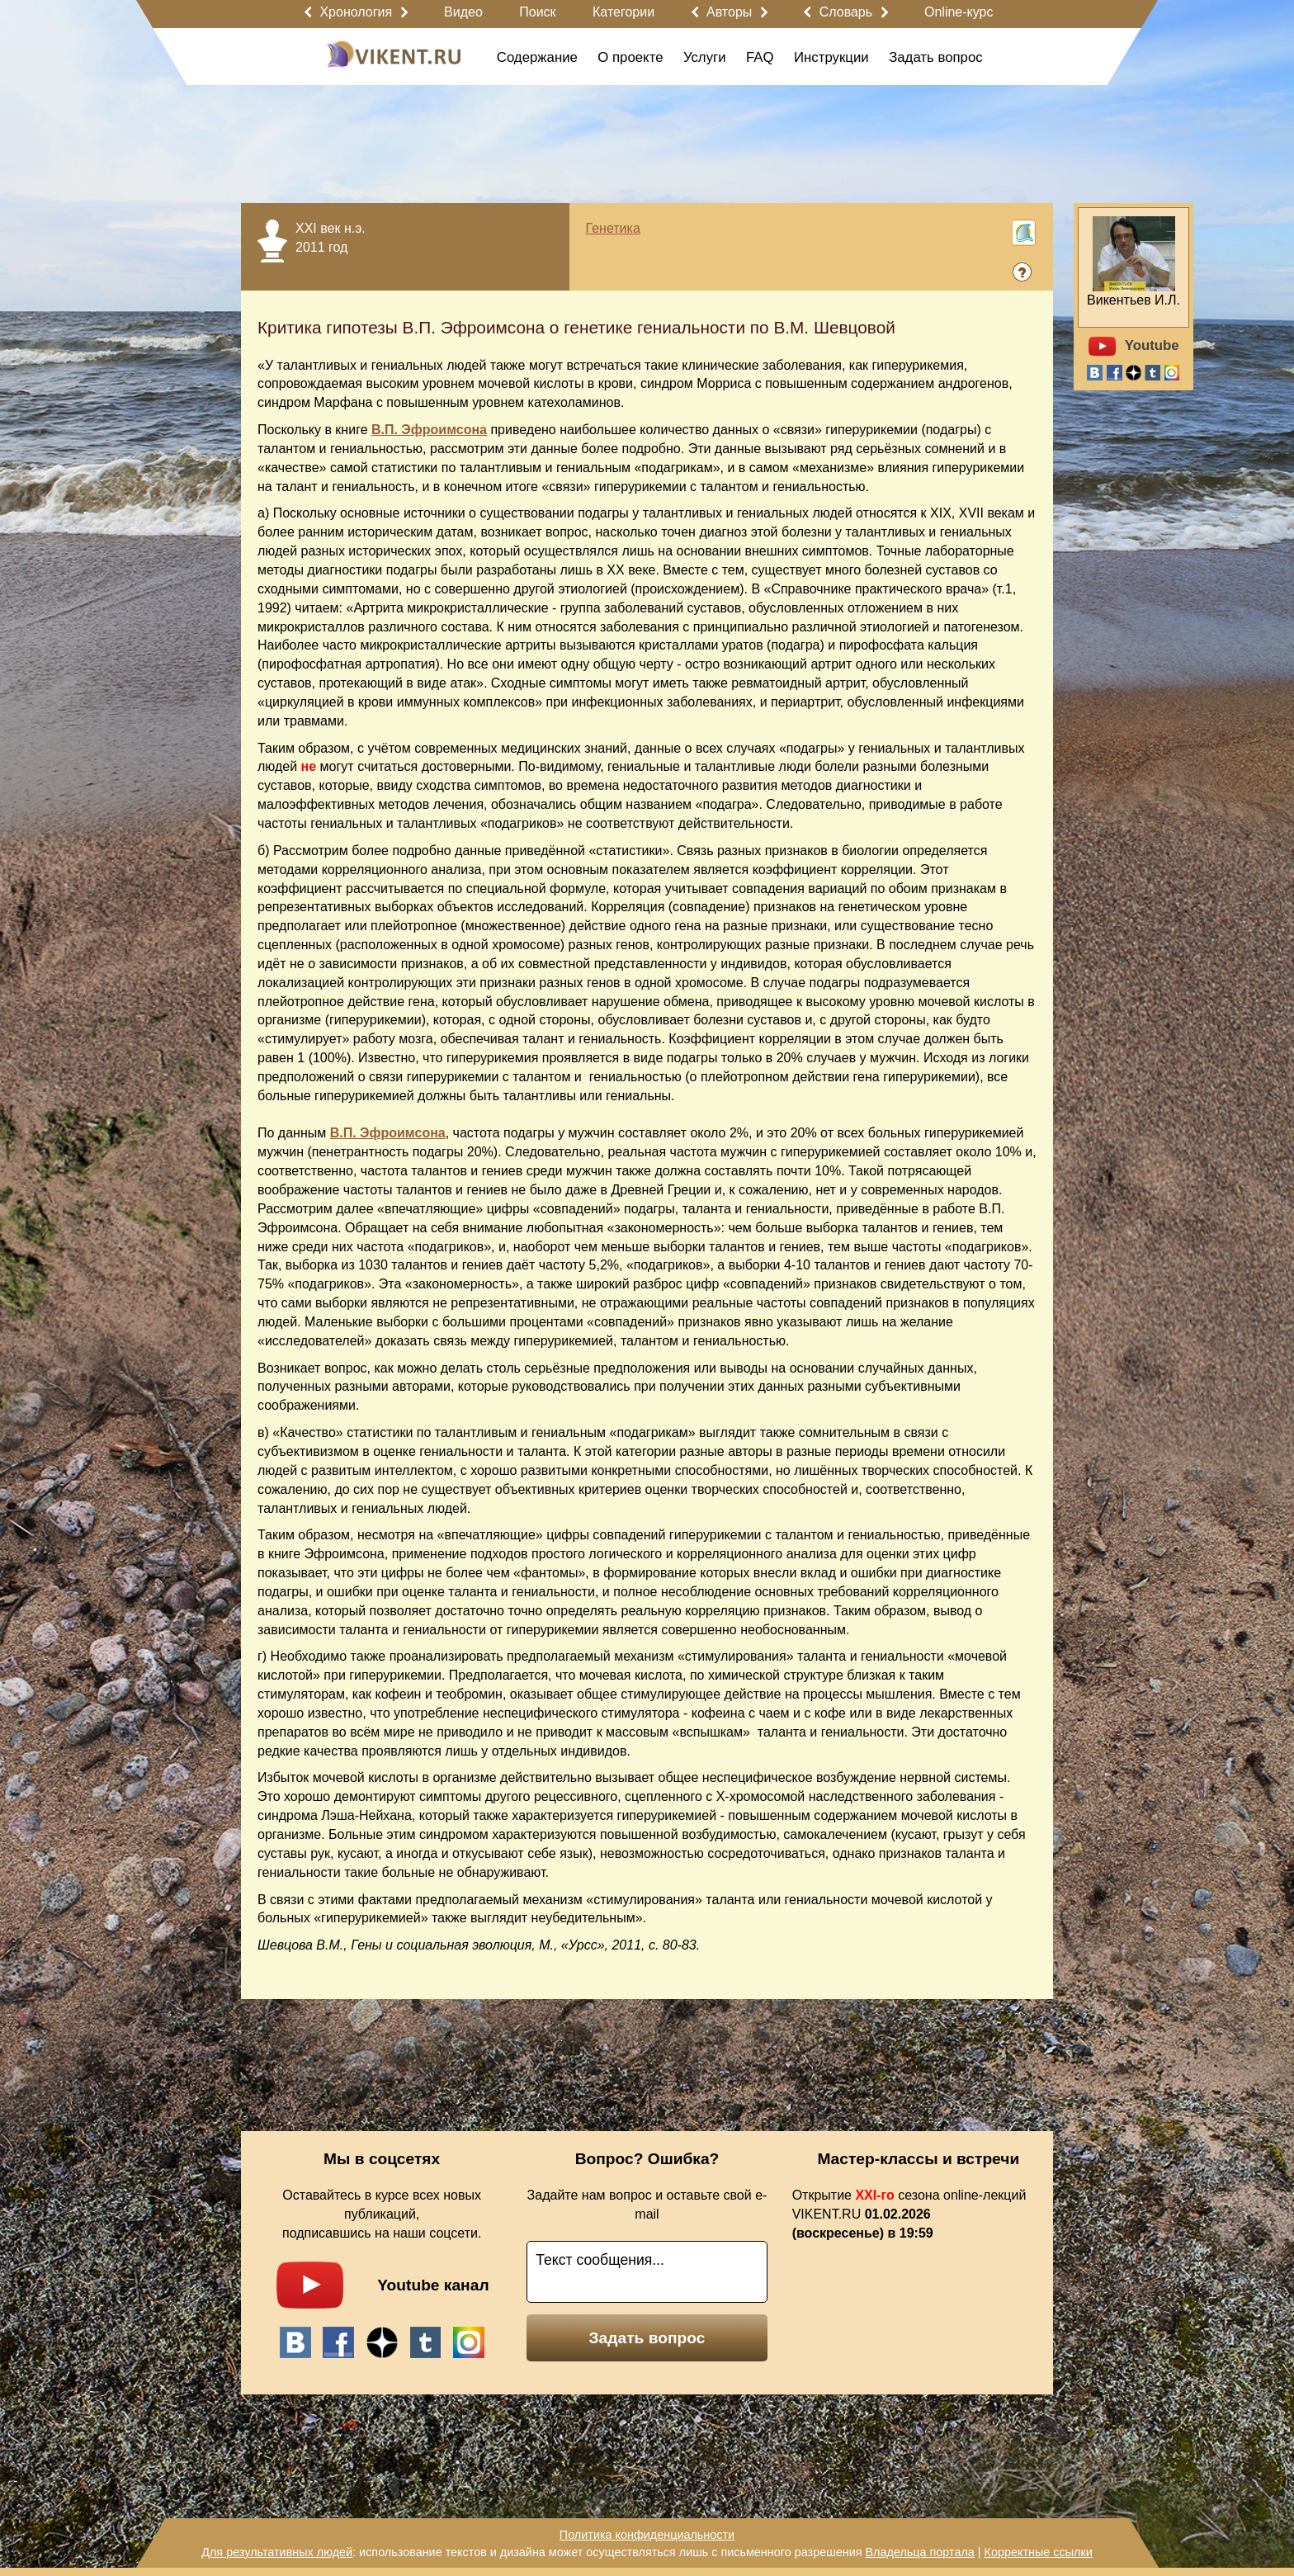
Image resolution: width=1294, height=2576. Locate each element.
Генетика (613, 228)
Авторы (729, 12)
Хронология (355, 12)
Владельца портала (919, 2552)
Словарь (845, 12)
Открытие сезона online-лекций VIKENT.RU (909, 2214)
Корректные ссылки (1039, 2552)
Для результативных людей (276, 2552)
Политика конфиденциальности (647, 2534)
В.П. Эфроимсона (429, 430)
